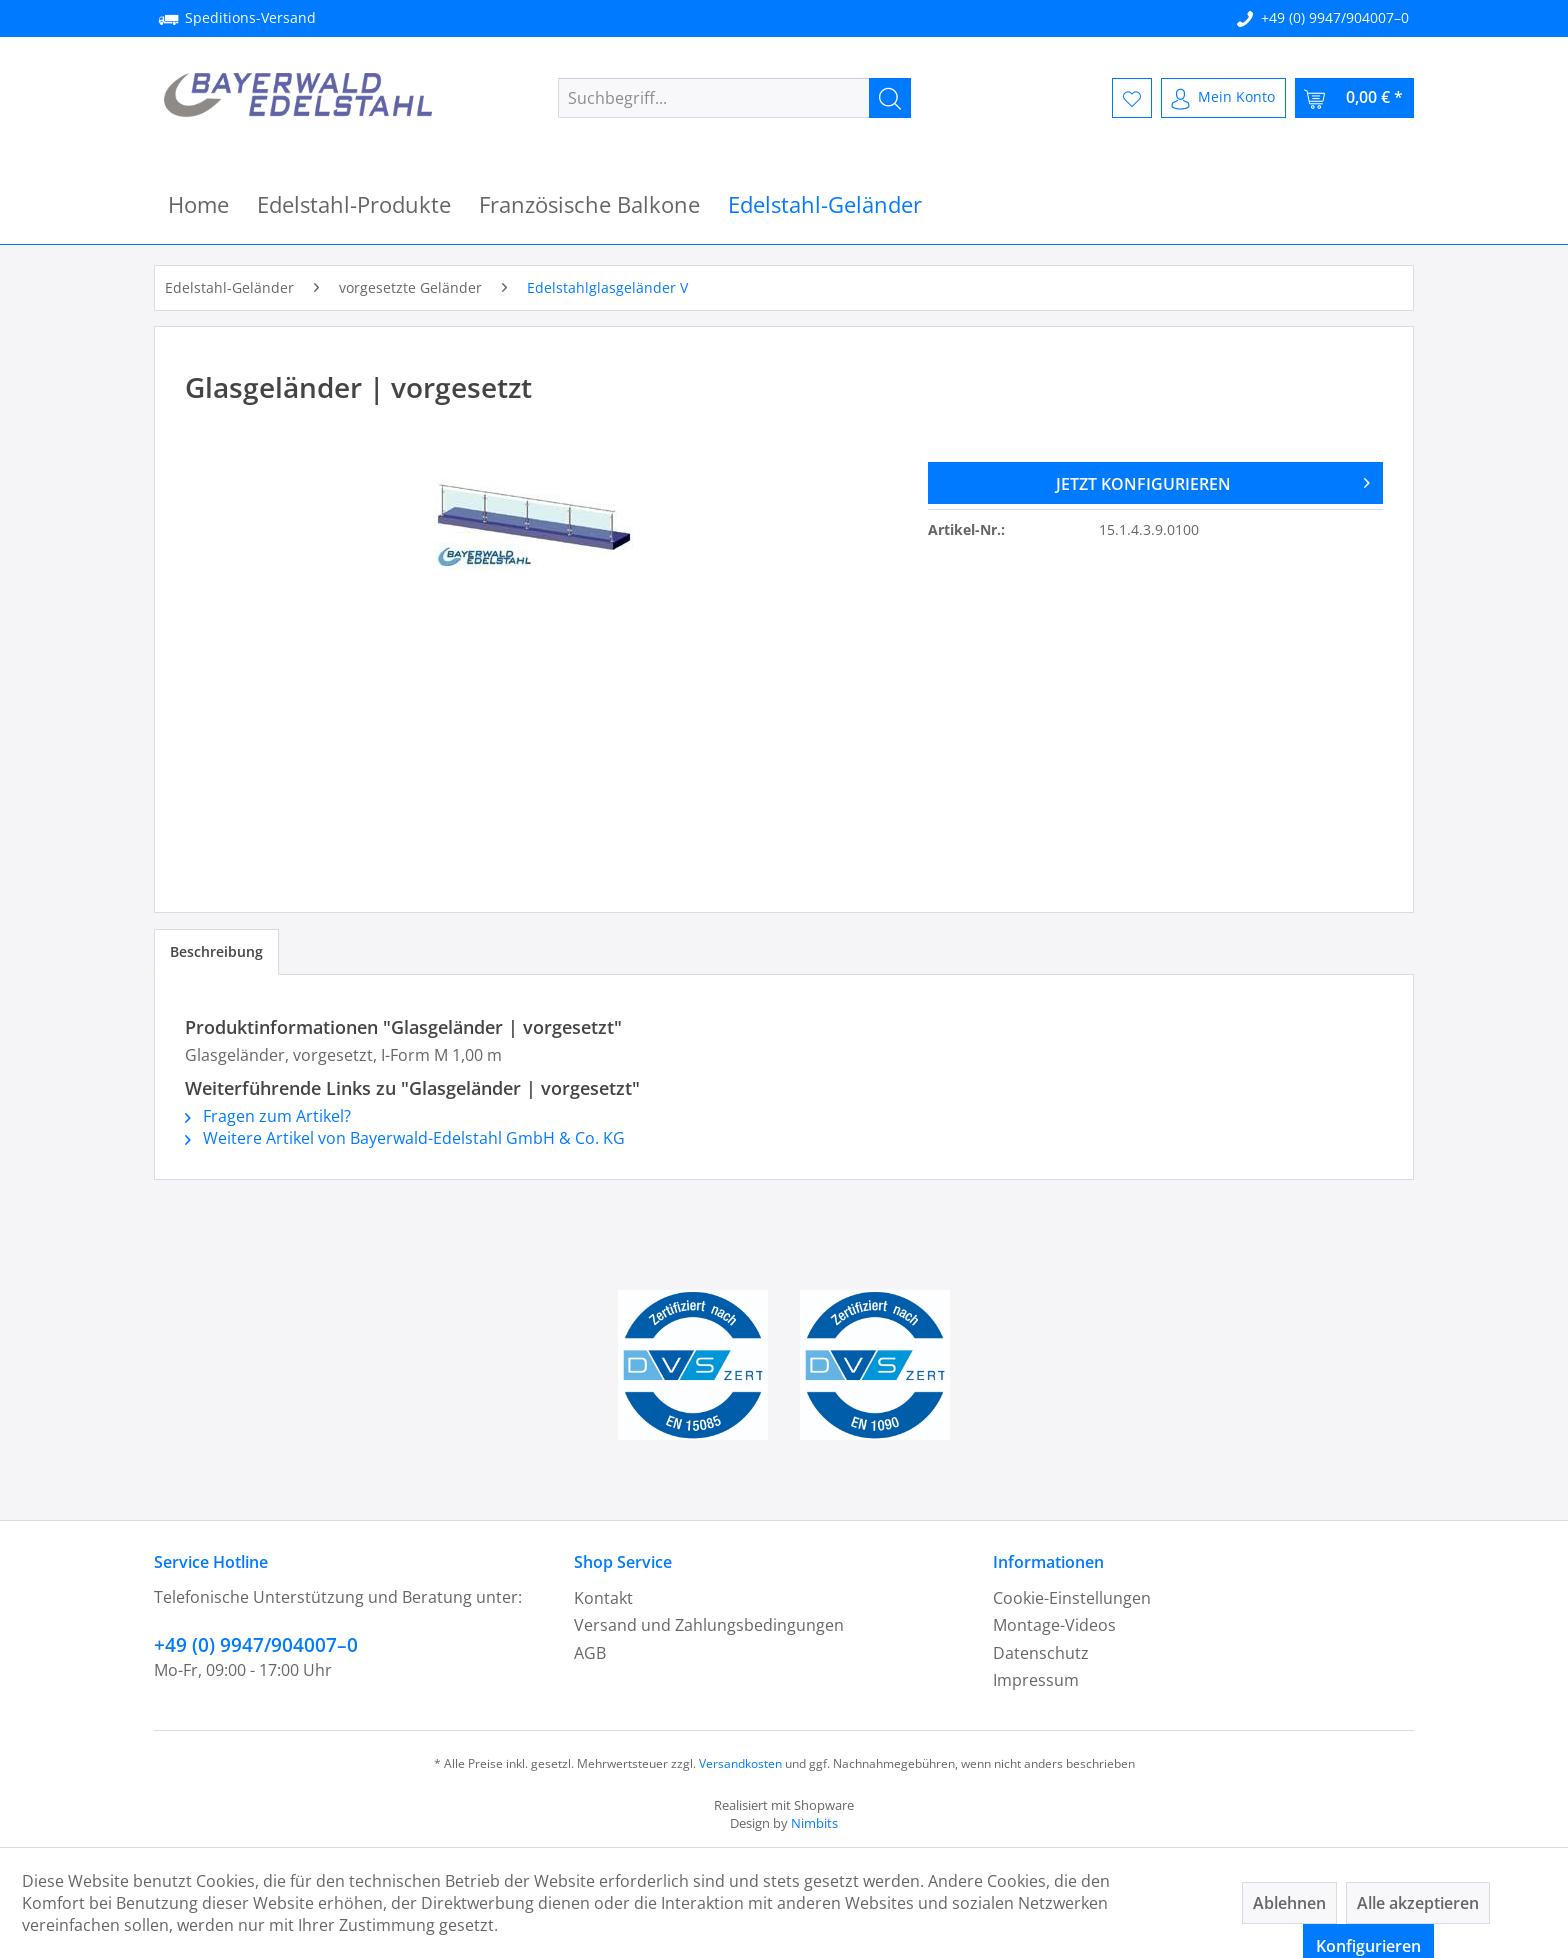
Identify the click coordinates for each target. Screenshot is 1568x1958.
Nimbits (814, 1823)
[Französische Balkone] (589, 204)
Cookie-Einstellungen (1072, 1598)
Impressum (1036, 1680)
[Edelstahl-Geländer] (825, 204)
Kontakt (603, 1598)
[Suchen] (890, 98)
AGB (590, 1653)
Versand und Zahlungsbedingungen (709, 1625)
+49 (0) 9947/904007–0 (1335, 17)
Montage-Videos (1054, 1625)
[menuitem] (734, 98)
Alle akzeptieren (1418, 1903)
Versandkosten (740, 1763)
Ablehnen (1289, 1903)
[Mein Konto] (1223, 98)
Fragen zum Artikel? (268, 1116)
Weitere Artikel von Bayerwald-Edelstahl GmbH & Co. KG (405, 1138)
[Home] (198, 204)
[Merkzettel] (1132, 98)
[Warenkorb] (1354, 98)
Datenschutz (1041, 1653)
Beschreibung (216, 951)
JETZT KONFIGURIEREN (1213, 481)
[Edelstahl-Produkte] (354, 204)
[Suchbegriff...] (734, 98)
